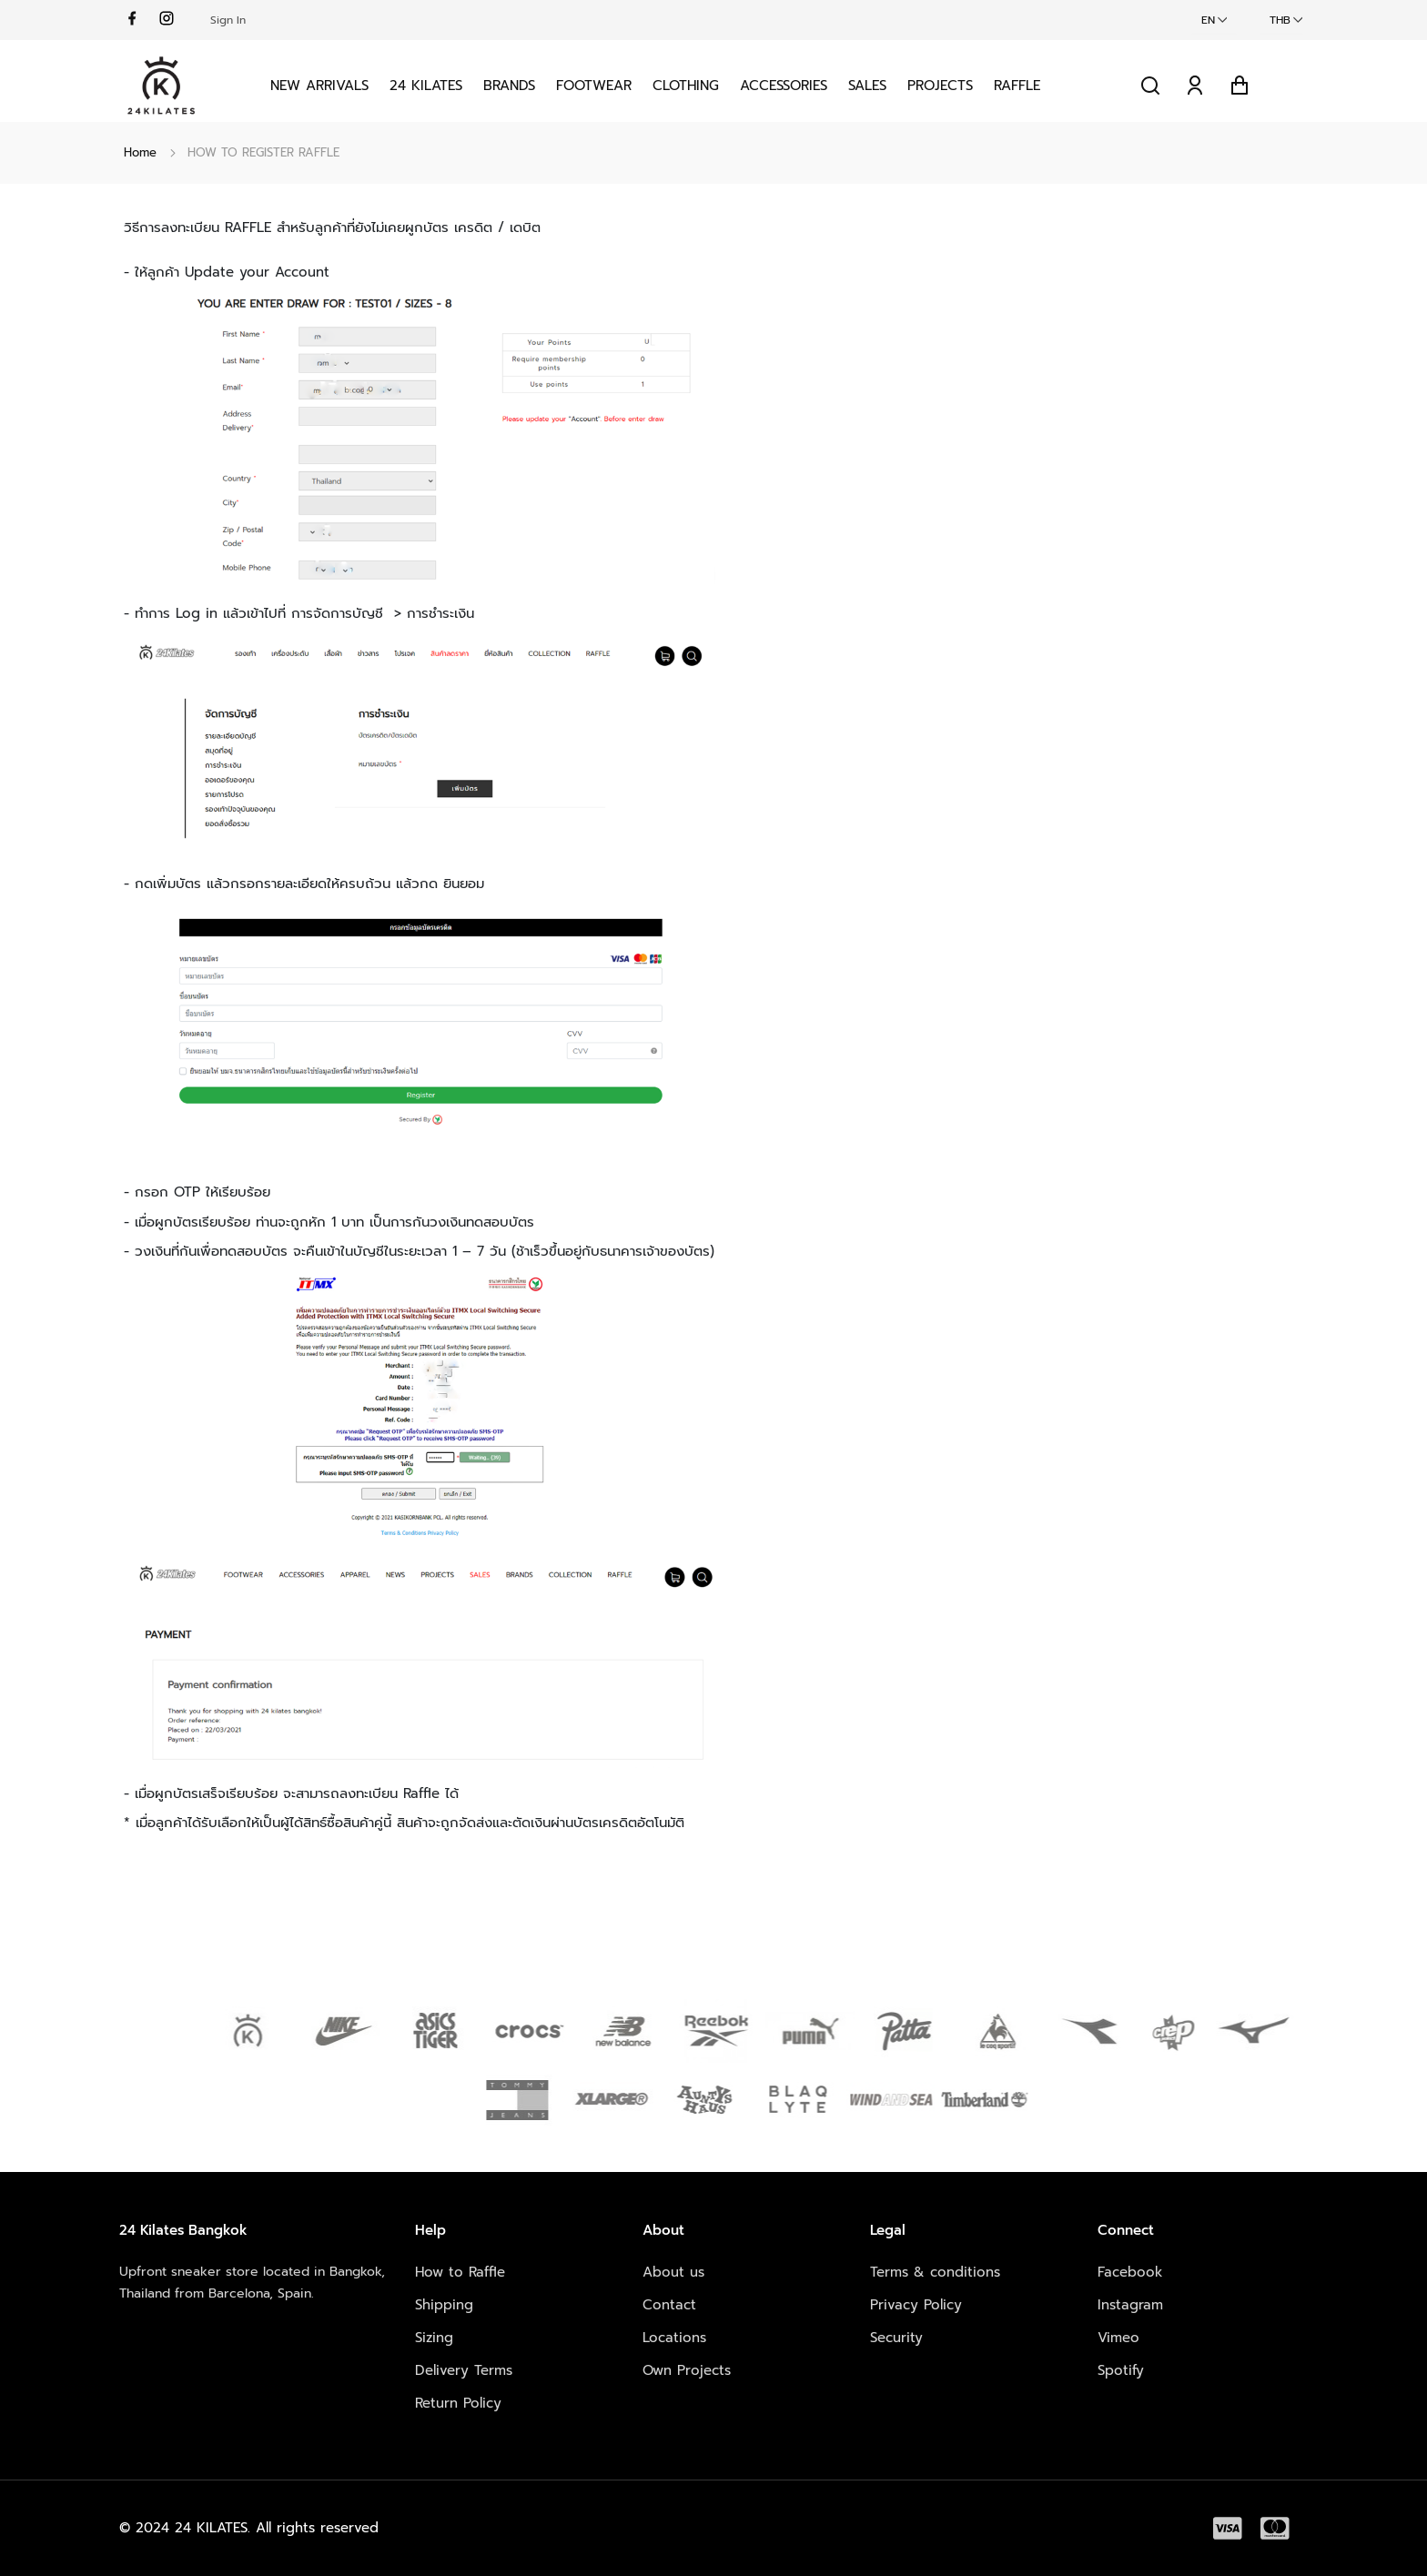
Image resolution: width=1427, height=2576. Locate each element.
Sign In (228, 20)
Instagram (1130, 2305)
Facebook (1130, 2272)
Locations (674, 2338)
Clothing (686, 86)
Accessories (783, 86)
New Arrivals (319, 86)
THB (1280, 20)
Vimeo (1118, 2338)
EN (1208, 20)
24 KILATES (426, 86)
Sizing (434, 2338)
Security (896, 2338)
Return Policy (458, 2403)
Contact (669, 2305)
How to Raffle (460, 2272)
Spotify (1121, 2370)
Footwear (594, 86)
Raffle (1017, 86)
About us (673, 2272)
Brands (509, 86)
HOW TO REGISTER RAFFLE (263, 152)
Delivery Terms (463, 2370)
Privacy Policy (916, 2305)
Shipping (444, 2305)
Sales (867, 86)
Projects (940, 86)
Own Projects (687, 2370)
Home (140, 152)
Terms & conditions (935, 2272)
